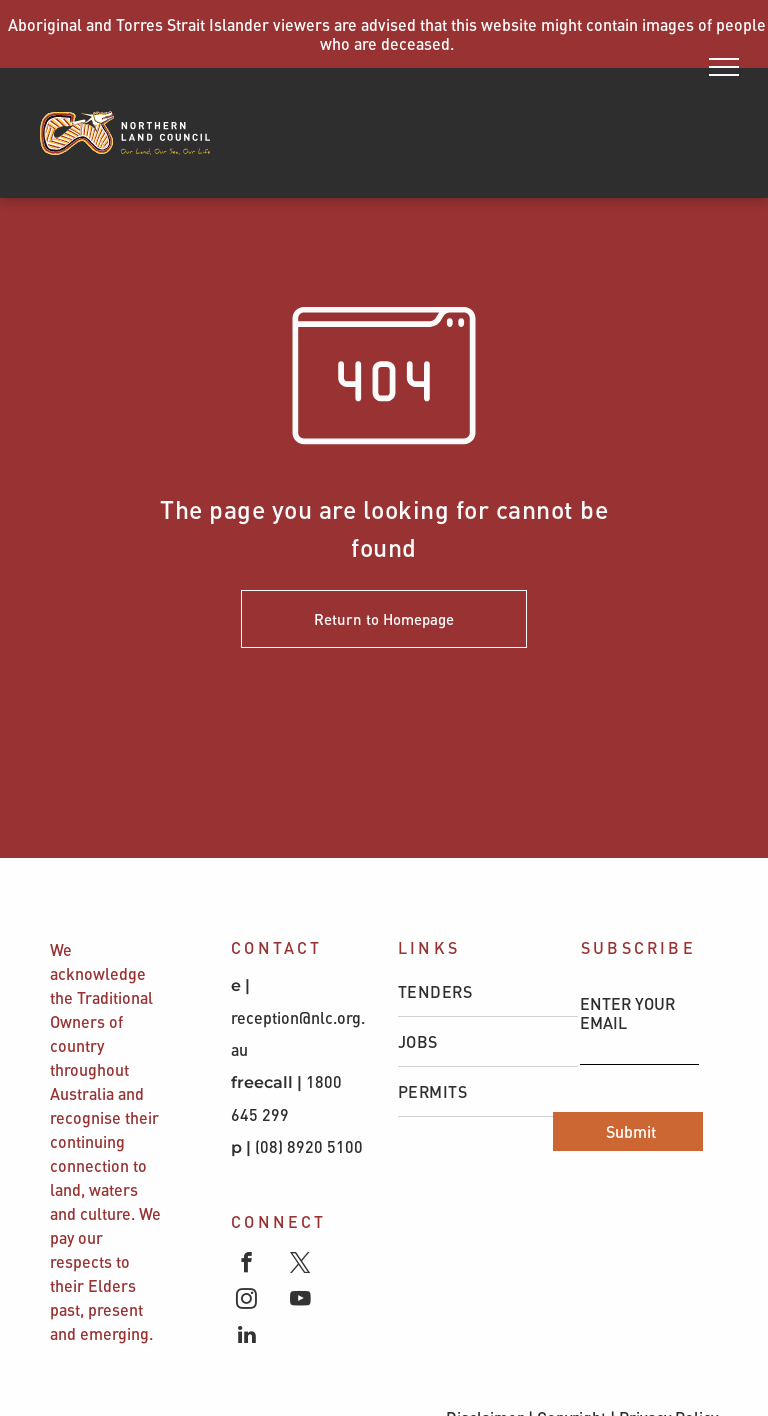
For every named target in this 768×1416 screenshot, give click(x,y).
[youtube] (300, 1301)
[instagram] (246, 1301)
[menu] (724, 67)
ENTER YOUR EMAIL (627, 1013)
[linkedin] (246, 1337)
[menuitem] (488, 992)
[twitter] (300, 1265)
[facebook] (246, 1265)
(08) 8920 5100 (311, 1146)
